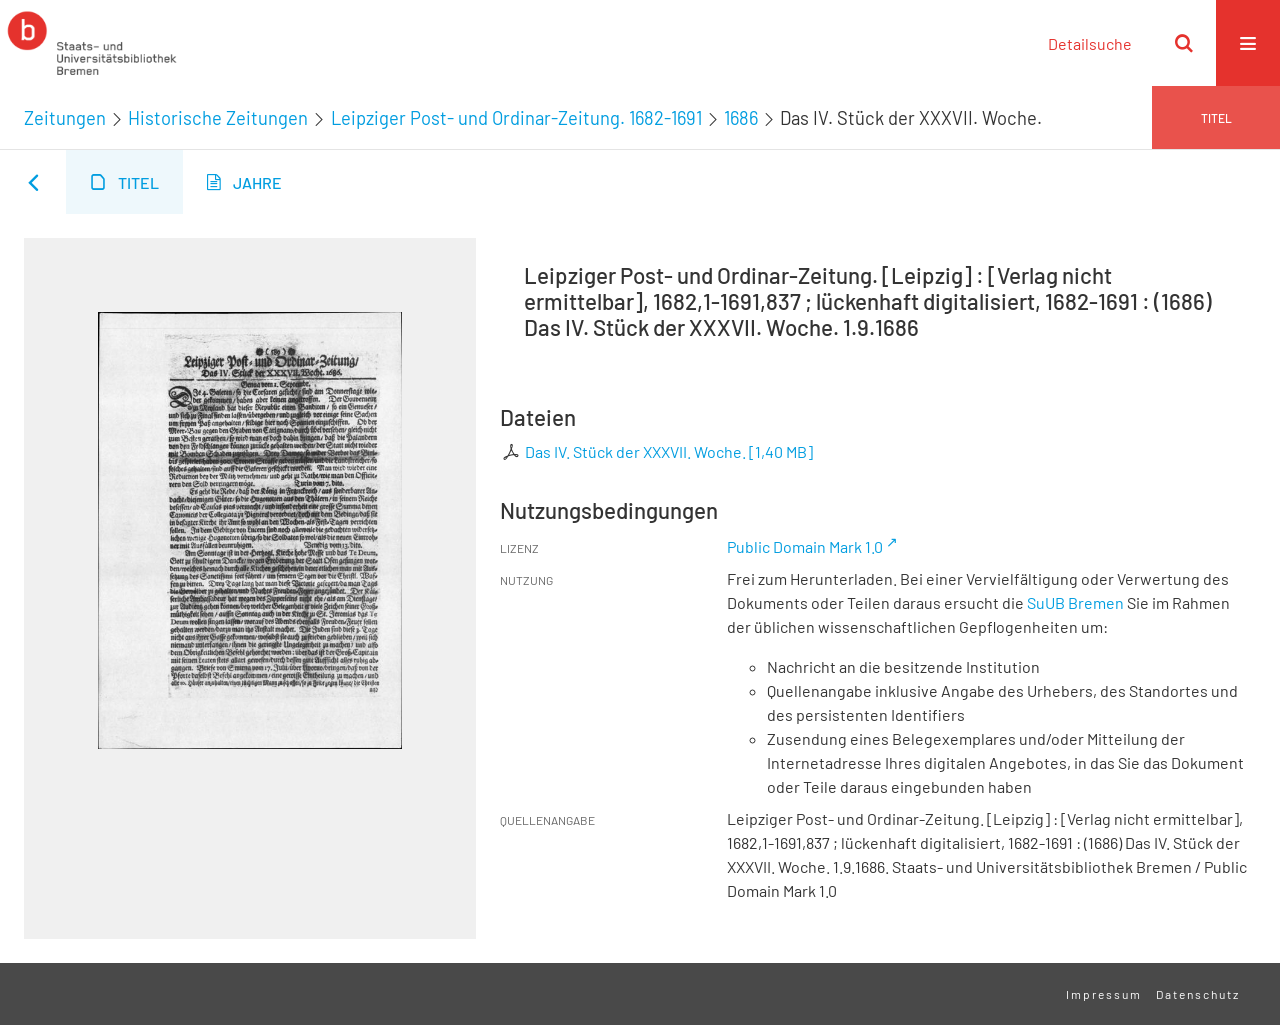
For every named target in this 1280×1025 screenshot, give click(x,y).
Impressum (1104, 994)
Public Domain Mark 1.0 (805, 546)
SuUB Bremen (1075, 602)
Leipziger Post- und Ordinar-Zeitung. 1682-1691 (516, 118)
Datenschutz (1198, 994)
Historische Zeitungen (218, 118)
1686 (741, 118)
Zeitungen (65, 118)
